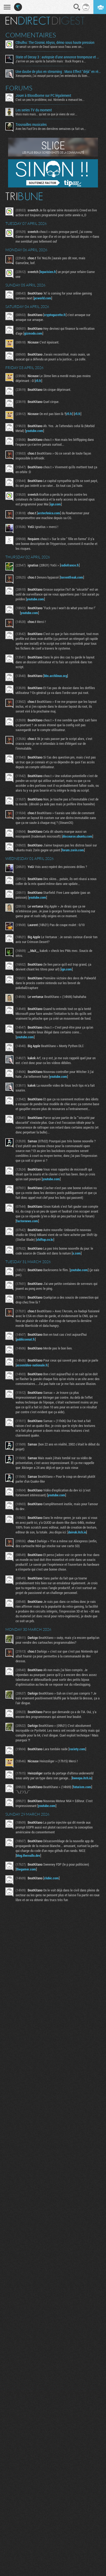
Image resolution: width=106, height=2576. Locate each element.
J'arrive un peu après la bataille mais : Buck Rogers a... (51, 61)
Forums (18, 88)
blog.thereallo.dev (28, 1855)
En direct (27, 21)
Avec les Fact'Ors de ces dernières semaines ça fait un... (51, 128)
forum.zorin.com (73, 850)
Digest (68, 21)
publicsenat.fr (25, 1339)
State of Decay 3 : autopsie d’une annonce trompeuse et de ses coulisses (58, 57)
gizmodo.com (33, 333)
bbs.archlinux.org (55, 675)
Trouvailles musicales (31, 124)
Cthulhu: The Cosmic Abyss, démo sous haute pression (55, 42)
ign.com (55, 504)
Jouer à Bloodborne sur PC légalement (43, 95)
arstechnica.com (49, 513)
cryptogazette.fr (55, 314)
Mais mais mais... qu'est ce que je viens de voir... (46, 114)
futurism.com (82, 1786)
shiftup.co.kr (44, 1239)
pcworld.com (42, 298)
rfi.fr (38, 380)
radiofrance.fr (70, 565)
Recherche (77, 7)
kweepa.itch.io (82, 1778)
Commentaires (30, 35)
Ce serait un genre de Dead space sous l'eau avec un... (50, 46)
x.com (76, 1253)
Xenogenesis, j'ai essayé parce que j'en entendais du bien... (53, 75)
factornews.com (27, 1220)
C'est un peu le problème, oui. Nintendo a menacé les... (50, 99)
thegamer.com (26, 1869)
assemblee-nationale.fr (32, 1365)
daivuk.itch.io (77, 1532)
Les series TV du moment (34, 110)
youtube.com (34, 430)
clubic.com (51, 1878)
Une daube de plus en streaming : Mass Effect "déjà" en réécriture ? (58, 71)
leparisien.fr (48, 271)
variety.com (77, 1748)
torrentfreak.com (71, 577)
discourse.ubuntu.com (77, 836)
